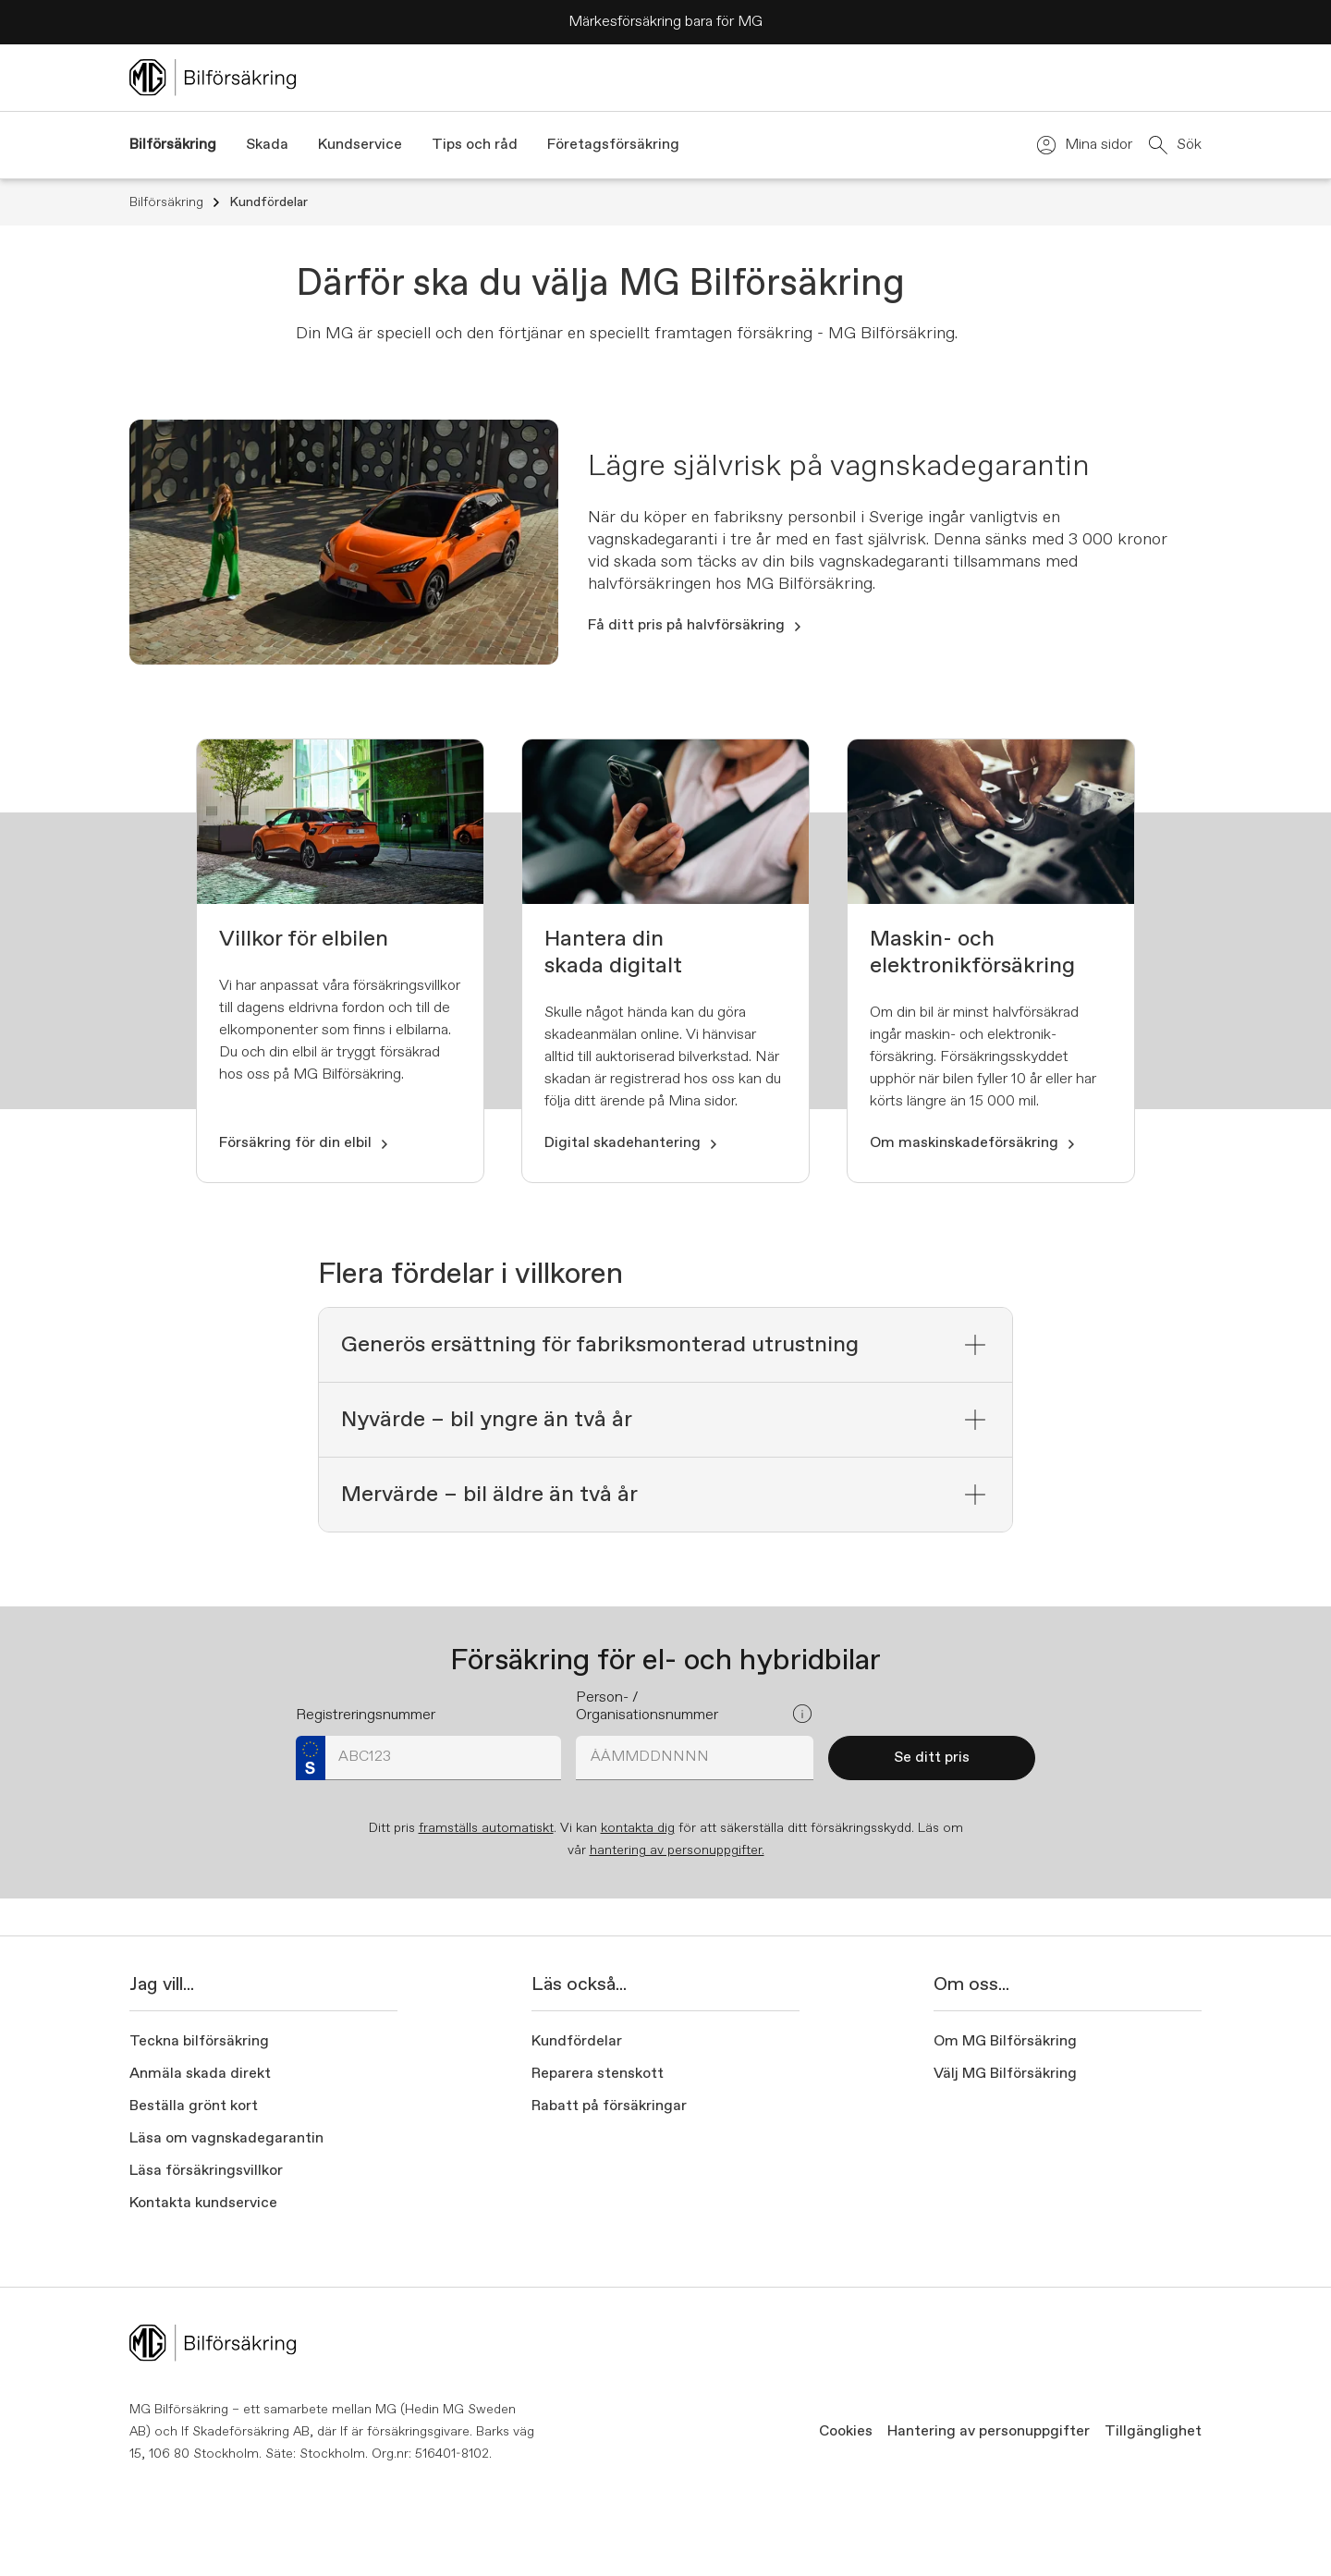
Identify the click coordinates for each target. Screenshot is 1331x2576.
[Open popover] (802, 1714)
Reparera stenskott (597, 2074)
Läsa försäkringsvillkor (206, 2171)
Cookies (846, 2431)
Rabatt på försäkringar (609, 2106)
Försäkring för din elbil (304, 1143)
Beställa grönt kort (193, 2106)
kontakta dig (638, 1828)
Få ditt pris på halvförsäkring (695, 625)
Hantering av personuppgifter (988, 2431)
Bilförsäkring (175, 202)
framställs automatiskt (486, 1828)
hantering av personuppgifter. (677, 1850)
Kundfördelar (268, 202)
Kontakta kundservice (203, 2203)
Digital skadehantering (631, 1143)
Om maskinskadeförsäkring (973, 1143)
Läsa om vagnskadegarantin (226, 2138)
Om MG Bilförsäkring (1005, 2041)
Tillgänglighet (1153, 2431)
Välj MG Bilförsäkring (1005, 2074)
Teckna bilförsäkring (199, 2041)
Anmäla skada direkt (200, 2074)
